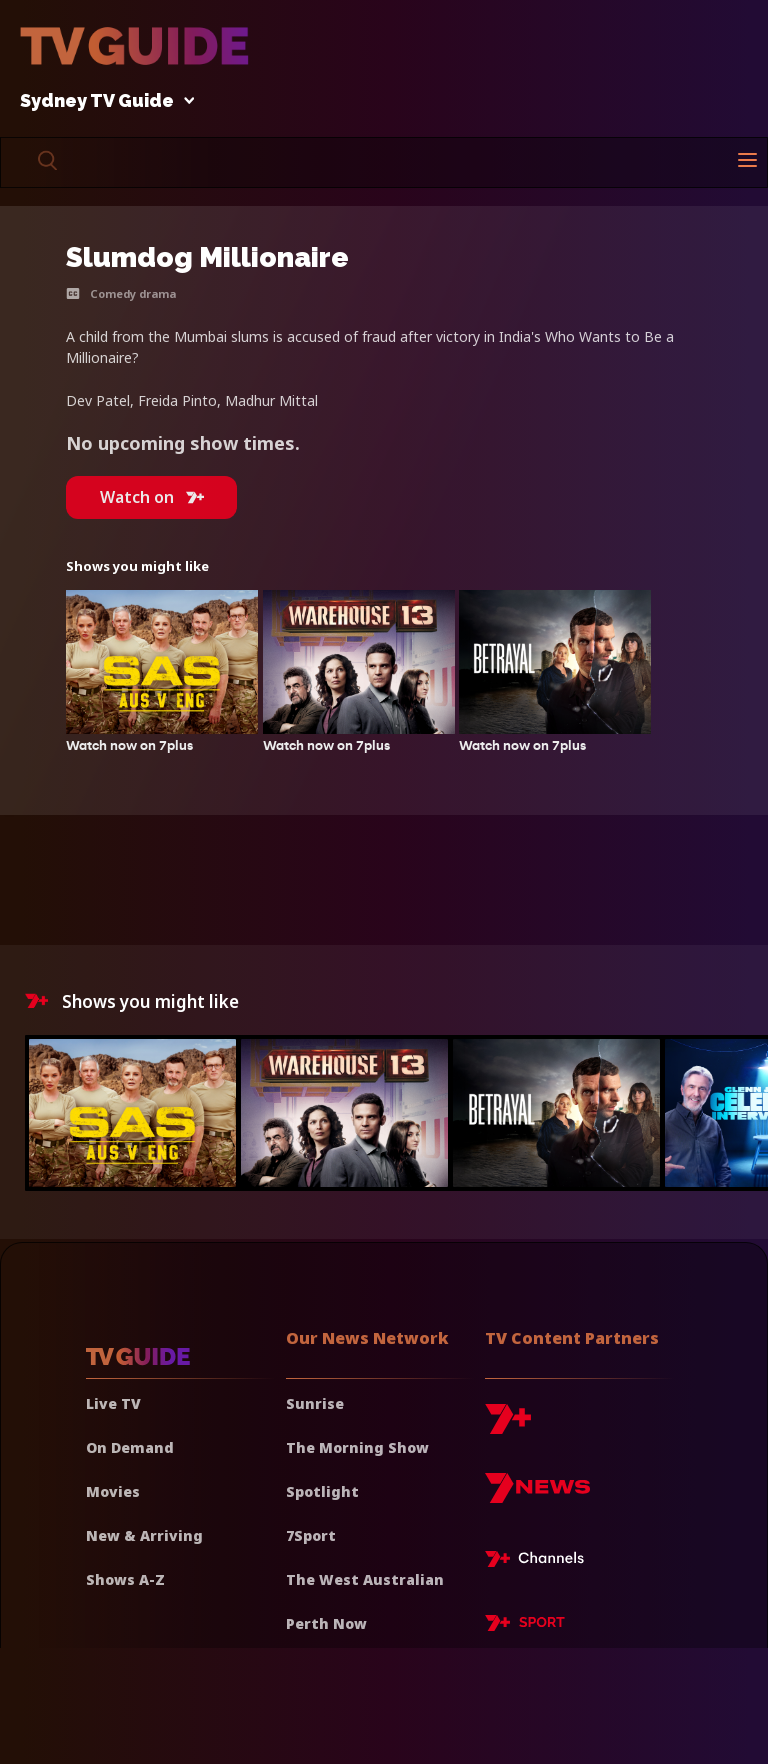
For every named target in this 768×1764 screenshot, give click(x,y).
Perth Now (326, 1623)
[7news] (537, 1495)
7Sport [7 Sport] (311, 1535)
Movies (113, 1491)
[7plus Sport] (525, 1626)
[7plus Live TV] (540, 1562)
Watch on (152, 497)
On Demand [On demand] (130, 1447)
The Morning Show (357, 1447)
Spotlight (322, 1491)
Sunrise (315, 1403)
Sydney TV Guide (102, 101)
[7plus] (508, 1426)
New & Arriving (144, 1535)
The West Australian (365, 1579)
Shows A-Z (125, 1579)
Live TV (113, 1403)
